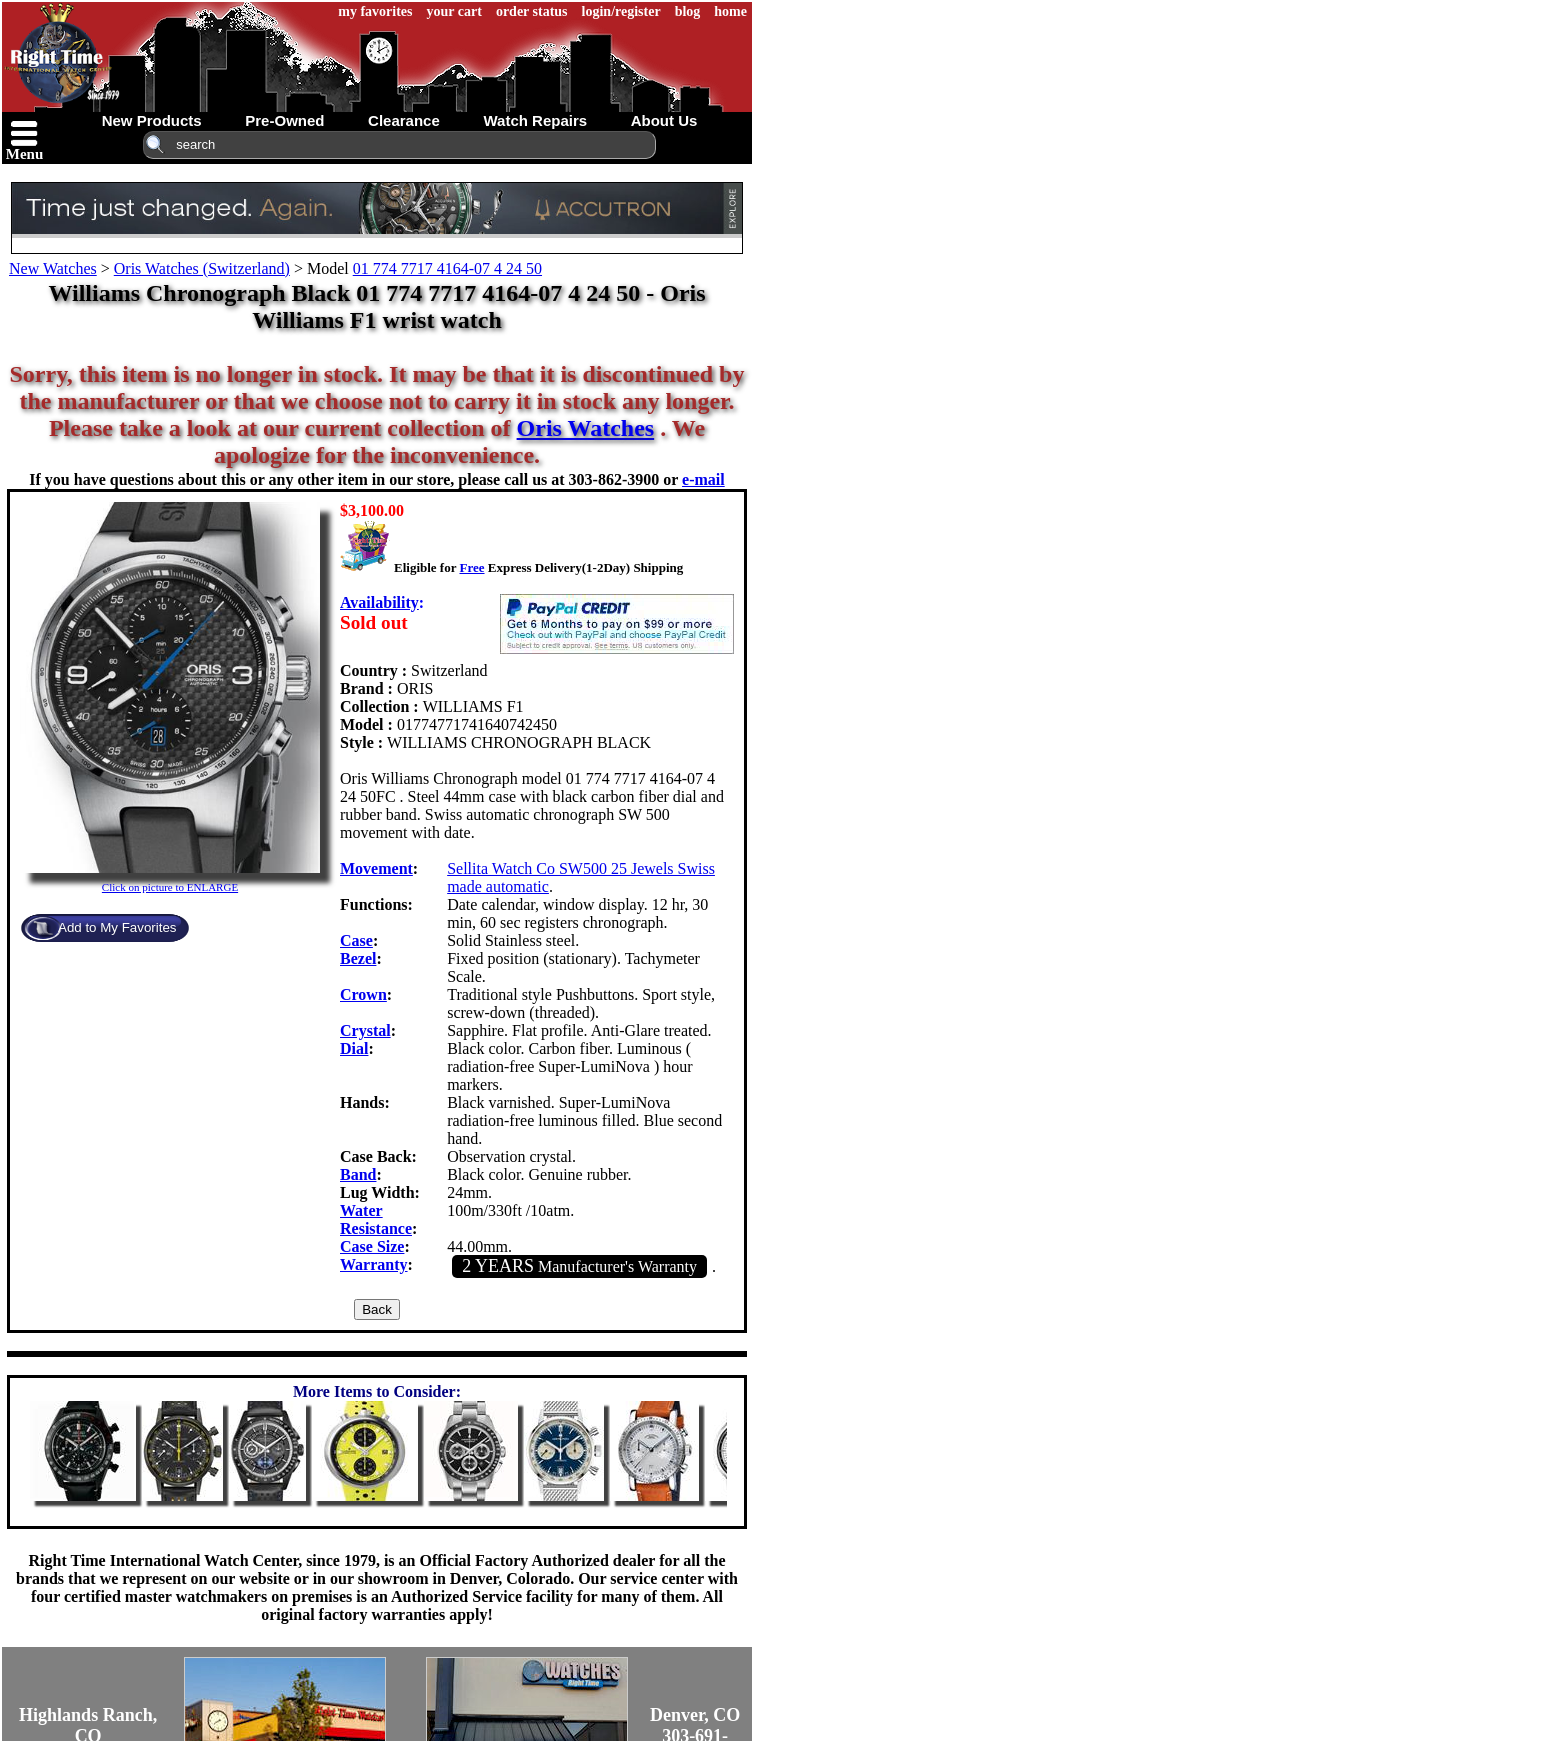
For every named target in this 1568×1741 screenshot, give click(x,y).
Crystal (365, 1030)
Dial (354, 1048)
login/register (621, 11)
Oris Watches (586, 428)
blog (688, 11)
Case (356, 940)
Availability (379, 602)
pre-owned (284, 120)
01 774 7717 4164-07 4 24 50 (447, 268)
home (730, 11)
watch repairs (535, 120)
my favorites (375, 11)
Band (358, 1174)
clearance (404, 120)
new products (152, 120)
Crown (363, 994)
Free (471, 567)
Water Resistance (376, 1219)
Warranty (374, 1264)
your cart (454, 11)
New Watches (53, 268)
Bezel (358, 958)
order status (532, 11)
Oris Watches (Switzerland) (202, 268)
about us (664, 120)
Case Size (372, 1246)
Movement (376, 868)
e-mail (703, 479)
